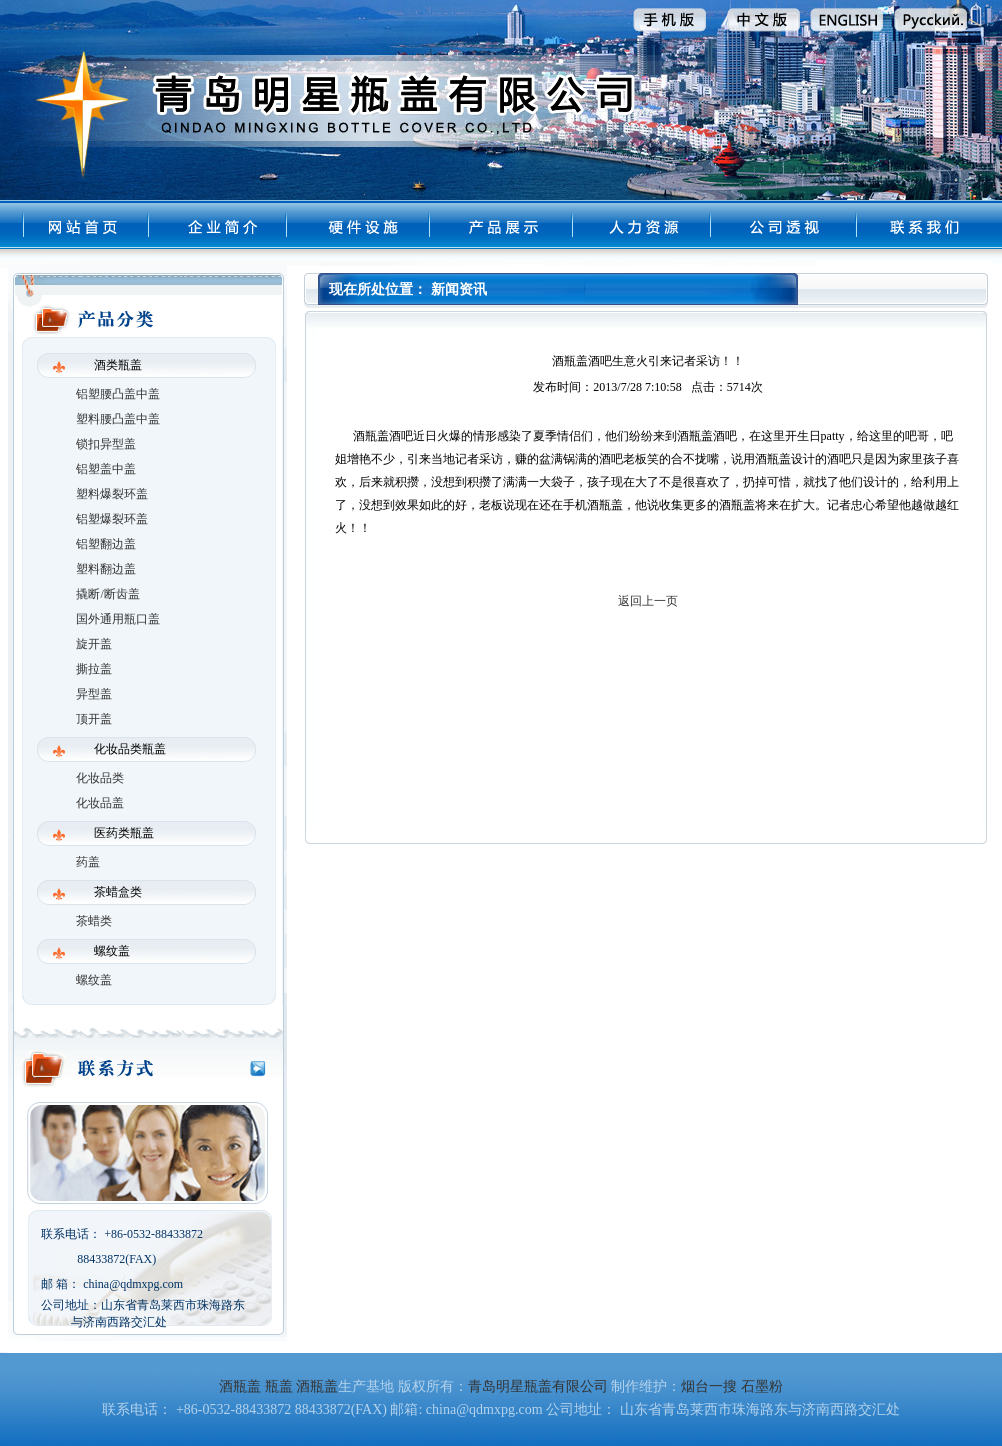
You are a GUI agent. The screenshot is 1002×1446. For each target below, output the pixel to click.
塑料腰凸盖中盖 (118, 419)
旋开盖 (94, 644)
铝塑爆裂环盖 (112, 519)
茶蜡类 (94, 921)
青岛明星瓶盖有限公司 (538, 1386)
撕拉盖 (94, 669)
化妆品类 (100, 778)
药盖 (88, 862)
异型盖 (94, 694)
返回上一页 (648, 601)
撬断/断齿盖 (107, 594)
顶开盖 (94, 719)
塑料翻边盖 (106, 569)
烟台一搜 (709, 1386)
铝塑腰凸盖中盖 (118, 394)
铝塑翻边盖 (106, 544)
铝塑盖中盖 (106, 469)
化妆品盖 (100, 803)
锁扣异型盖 (106, 444)
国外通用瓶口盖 (118, 619)
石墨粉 (762, 1386)
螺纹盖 (94, 980)
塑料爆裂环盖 (112, 494)
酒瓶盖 (240, 1386)
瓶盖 (279, 1386)
